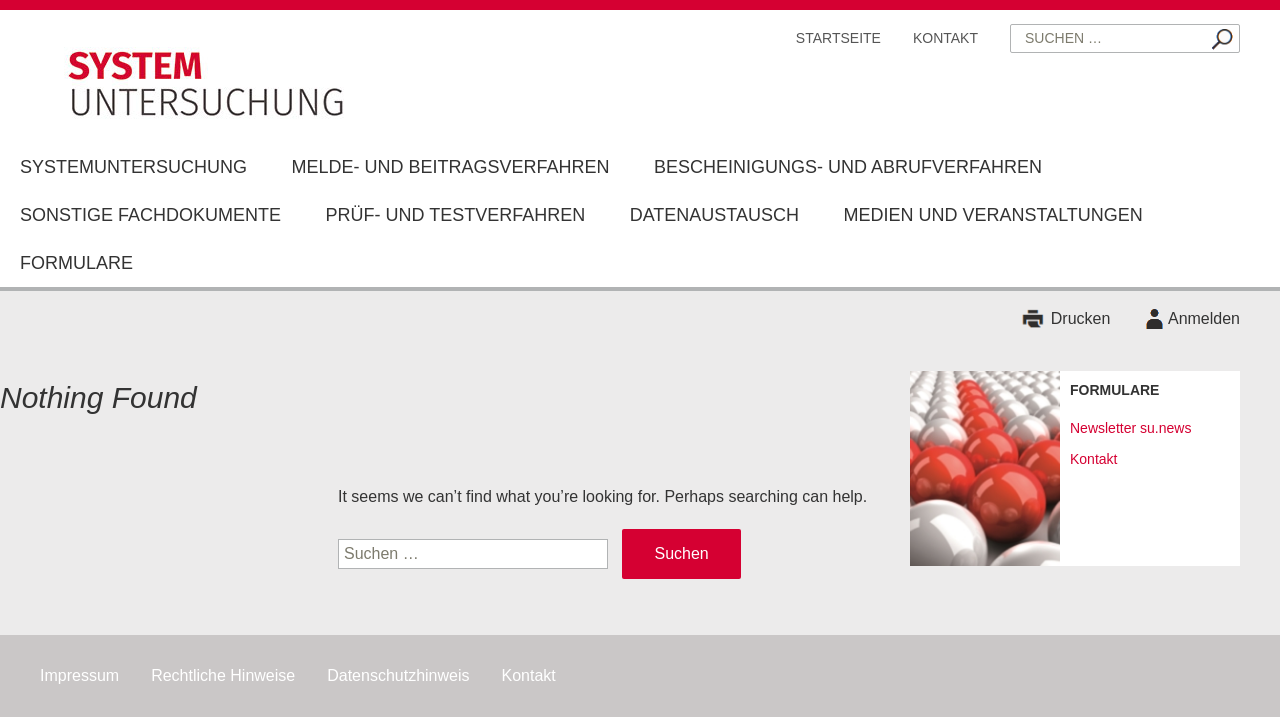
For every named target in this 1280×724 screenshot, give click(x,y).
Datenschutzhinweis (398, 675)
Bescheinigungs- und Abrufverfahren (848, 167)
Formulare (76, 263)
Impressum (79, 675)
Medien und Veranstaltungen (992, 215)
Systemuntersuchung (133, 167)
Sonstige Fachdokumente (150, 215)
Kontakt (945, 38)
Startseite (838, 38)
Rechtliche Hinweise (223, 675)
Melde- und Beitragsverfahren (450, 167)
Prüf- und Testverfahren (455, 215)
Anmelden (1204, 318)
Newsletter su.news (1130, 428)
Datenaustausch (714, 215)
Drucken (1081, 318)
